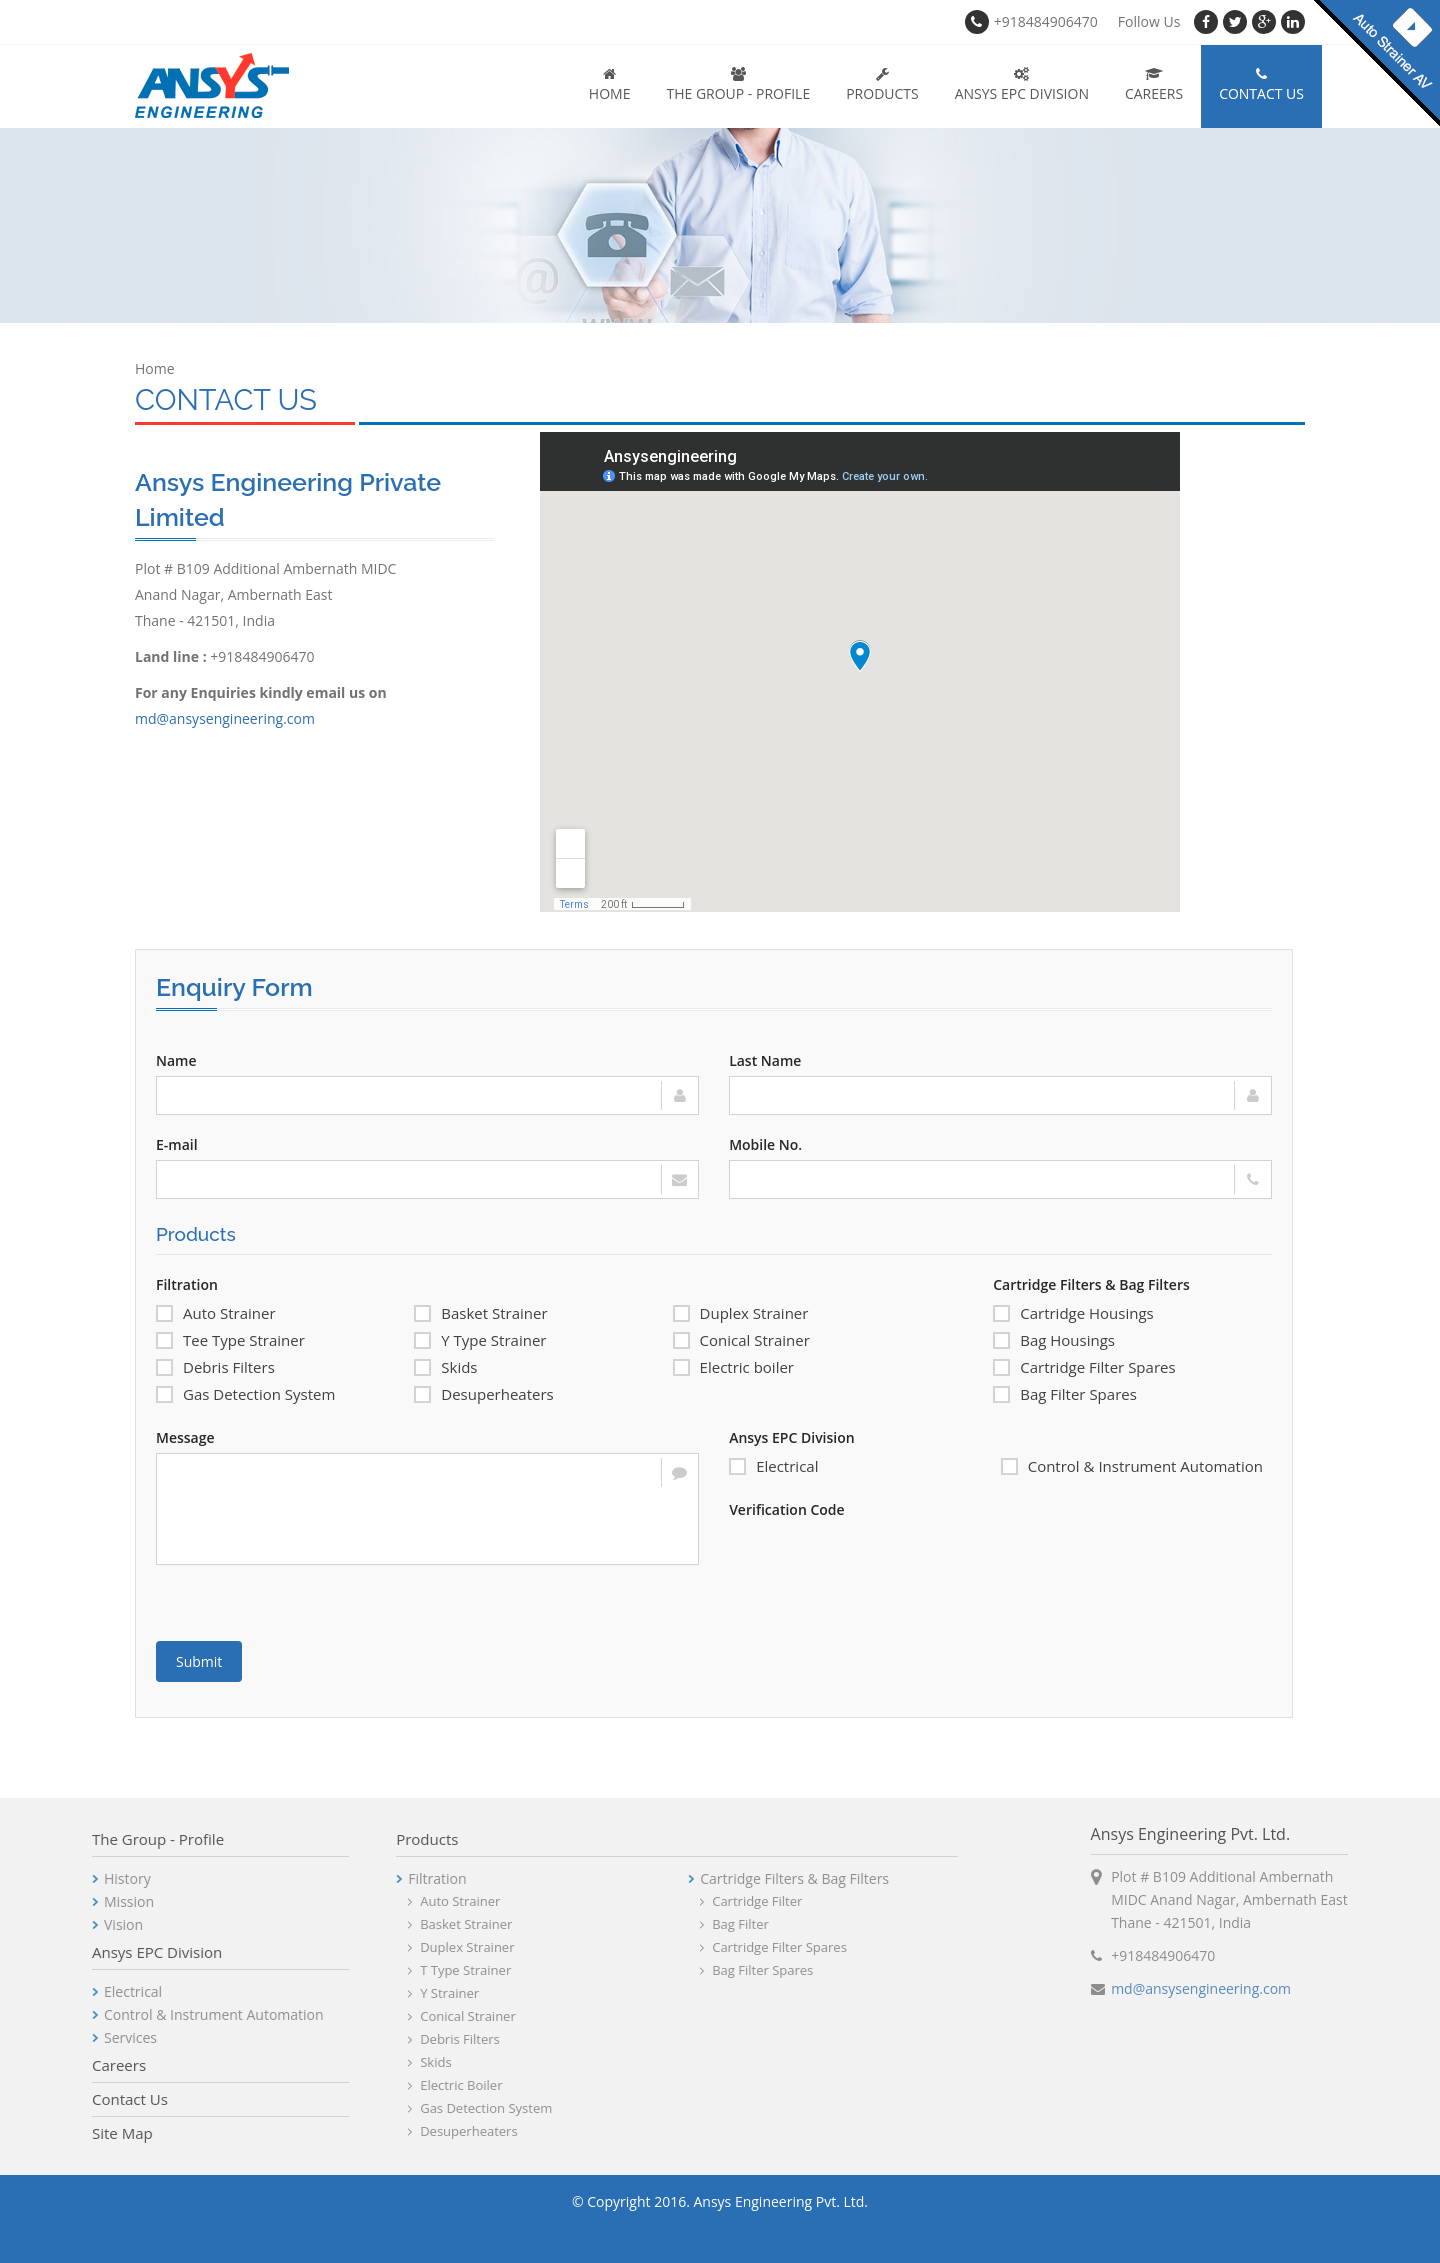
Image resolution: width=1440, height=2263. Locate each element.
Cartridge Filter (689, 1901)
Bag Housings (1054, 1340)
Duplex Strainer (741, 1313)
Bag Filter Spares (1065, 1394)
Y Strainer (381, 1993)
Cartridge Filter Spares (1084, 1367)
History (59, 1878)
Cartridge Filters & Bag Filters (1091, 1284)
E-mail (177, 1144)
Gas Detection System (245, 1394)
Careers (1154, 85)
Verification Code (787, 1509)
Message (185, 1437)
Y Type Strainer (480, 1340)
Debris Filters (215, 1367)
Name (176, 1060)
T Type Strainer (397, 1970)
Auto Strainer (216, 1313)
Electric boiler (733, 1367)
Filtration (187, 1284)
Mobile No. (765, 1144)
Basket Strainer (480, 1313)
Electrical (773, 1466)
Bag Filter (672, 1924)
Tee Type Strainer (230, 1340)
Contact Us (1261, 85)
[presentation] (881, 1564)
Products (882, 85)
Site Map (54, 2133)
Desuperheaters (483, 1394)
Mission (61, 1901)
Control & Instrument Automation (1132, 1466)
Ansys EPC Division (1022, 85)
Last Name (765, 1060)
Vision (55, 1924)
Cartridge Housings (1073, 1313)
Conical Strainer (741, 1340)
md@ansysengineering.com (225, 718)
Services (62, 2037)
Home (610, 85)
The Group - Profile (738, 85)
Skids (445, 1367)
